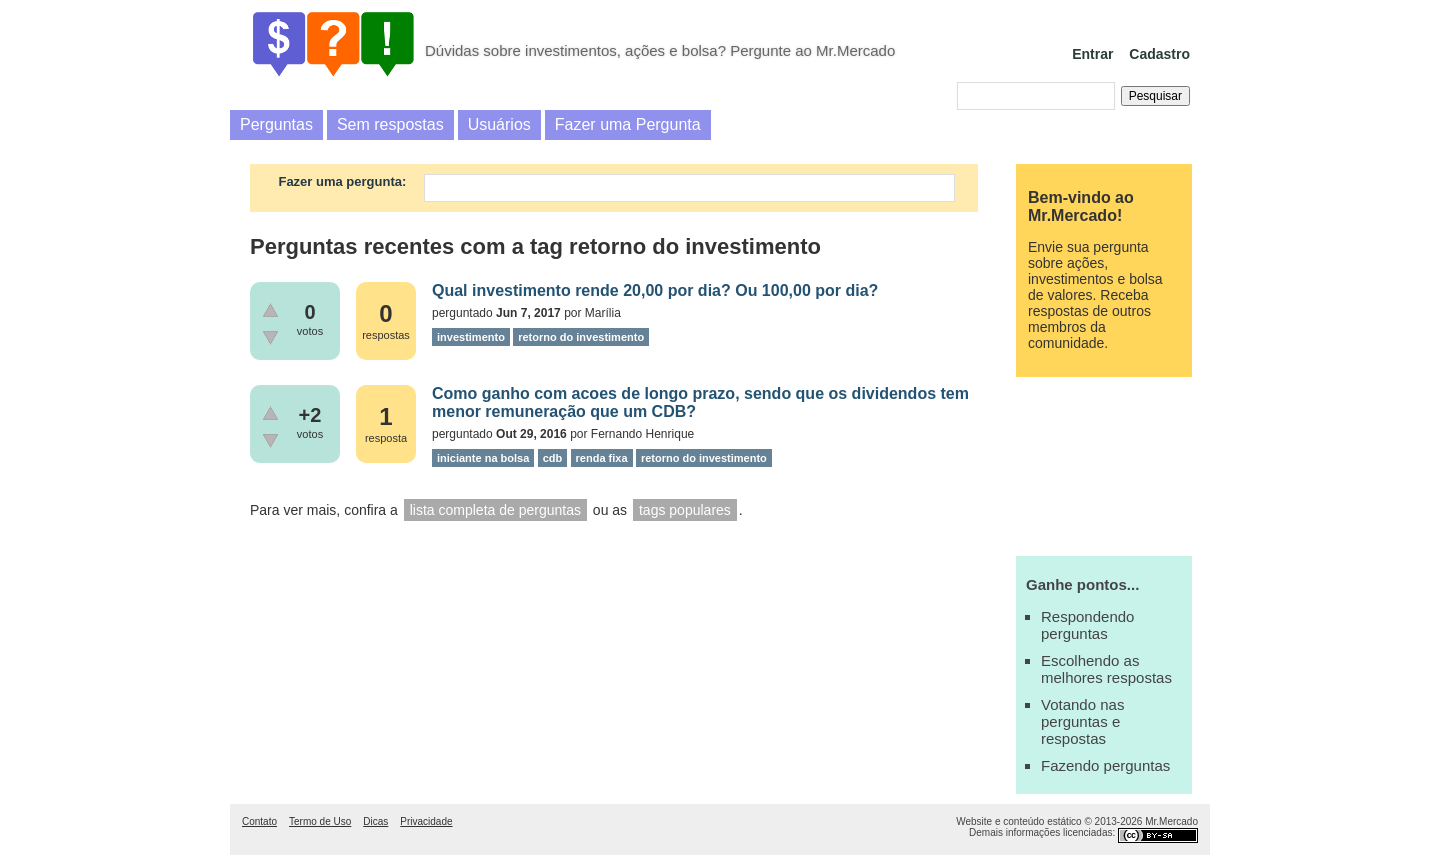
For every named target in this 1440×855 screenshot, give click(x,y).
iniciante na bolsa (483, 458)
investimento (471, 337)
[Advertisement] (1104, 463)
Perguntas (276, 124)
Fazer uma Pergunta (628, 124)
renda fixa (602, 458)
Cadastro (1159, 54)
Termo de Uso (320, 821)
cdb (553, 458)
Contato (259, 821)
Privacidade (426, 821)
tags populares (685, 510)
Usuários (499, 124)
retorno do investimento (581, 337)
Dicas (375, 821)
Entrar (1092, 54)
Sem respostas (390, 124)
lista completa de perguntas (495, 510)
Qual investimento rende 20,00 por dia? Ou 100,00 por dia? (655, 290)
